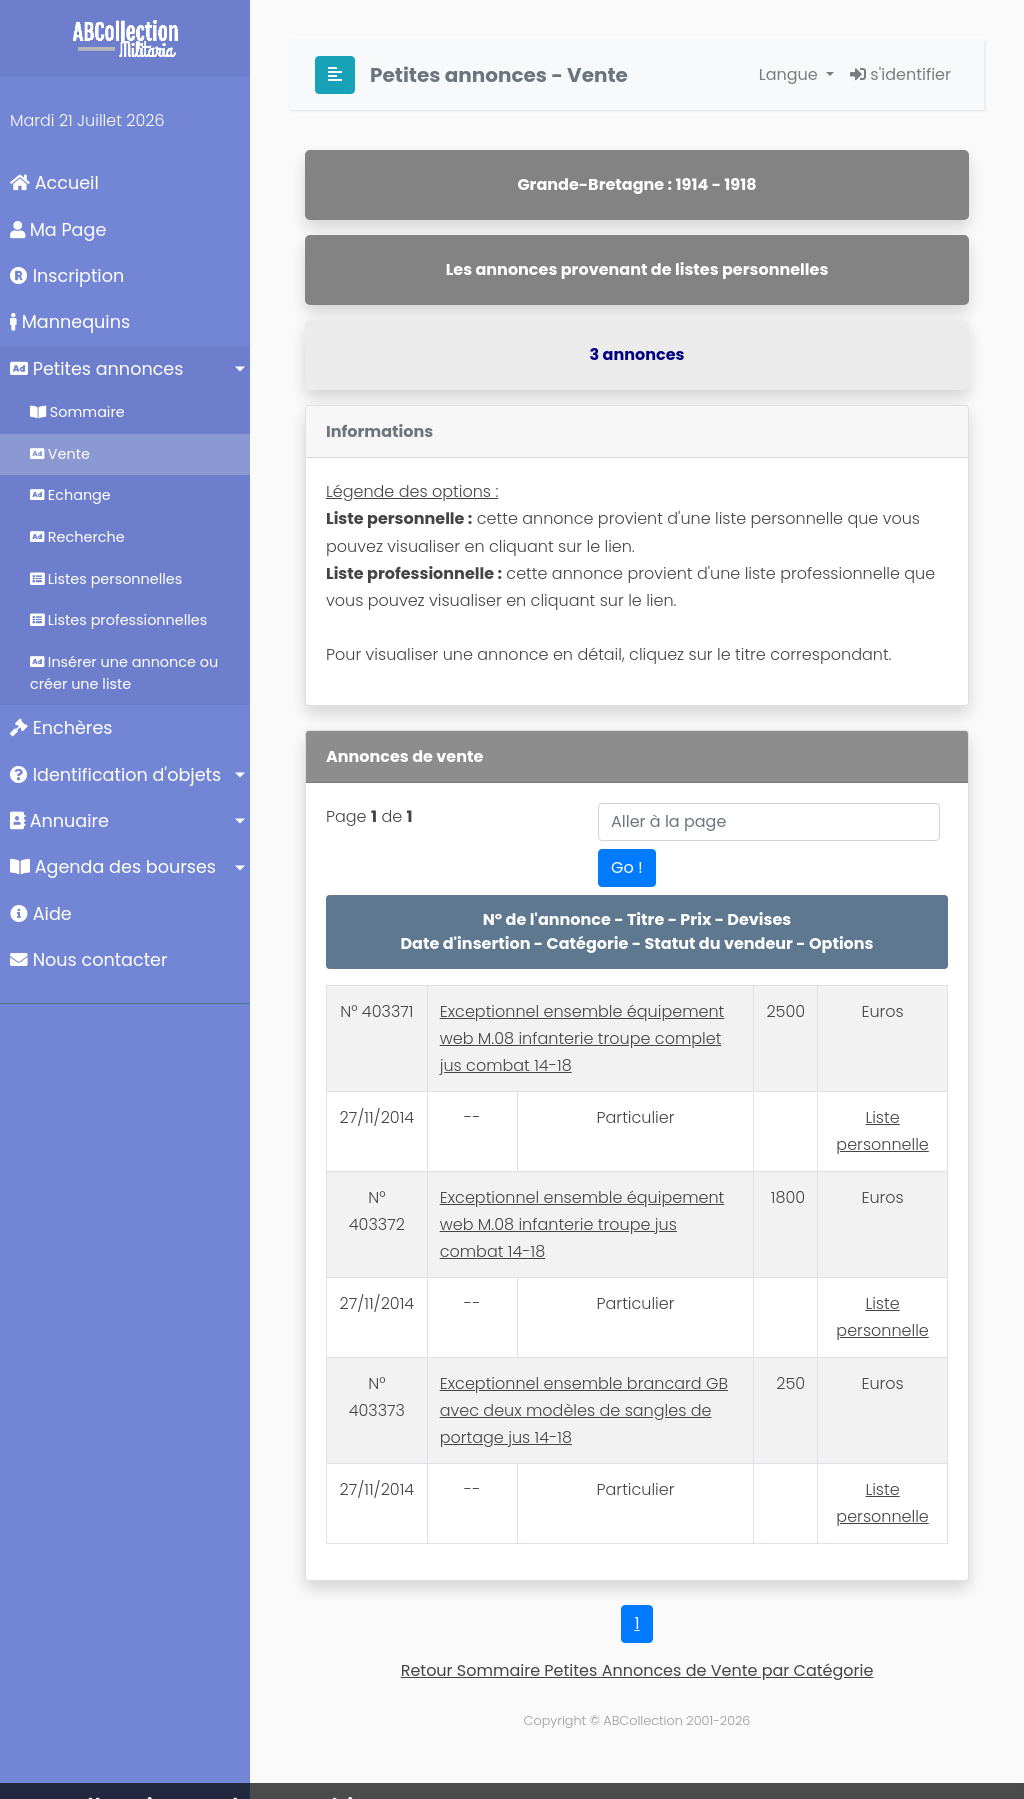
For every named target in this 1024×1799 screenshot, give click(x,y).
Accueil (54, 183)
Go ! (627, 867)
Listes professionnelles (118, 620)
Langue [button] (790, 74)
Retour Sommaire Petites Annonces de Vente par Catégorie (637, 1670)
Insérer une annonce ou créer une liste (124, 673)
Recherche (77, 537)
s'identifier (900, 74)
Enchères (61, 728)
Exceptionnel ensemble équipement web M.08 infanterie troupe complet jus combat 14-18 (582, 1038)
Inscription (67, 276)
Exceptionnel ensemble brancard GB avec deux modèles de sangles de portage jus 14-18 (584, 1410)
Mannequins (70, 322)
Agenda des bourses (113, 867)
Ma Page (58, 230)
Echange (70, 495)
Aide (41, 914)
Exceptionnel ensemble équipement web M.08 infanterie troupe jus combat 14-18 (582, 1224)
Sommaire (77, 412)
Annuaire (59, 821)
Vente (60, 454)
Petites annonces (96, 369)
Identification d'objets (115, 775)
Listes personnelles (106, 579)
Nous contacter (89, 960)
